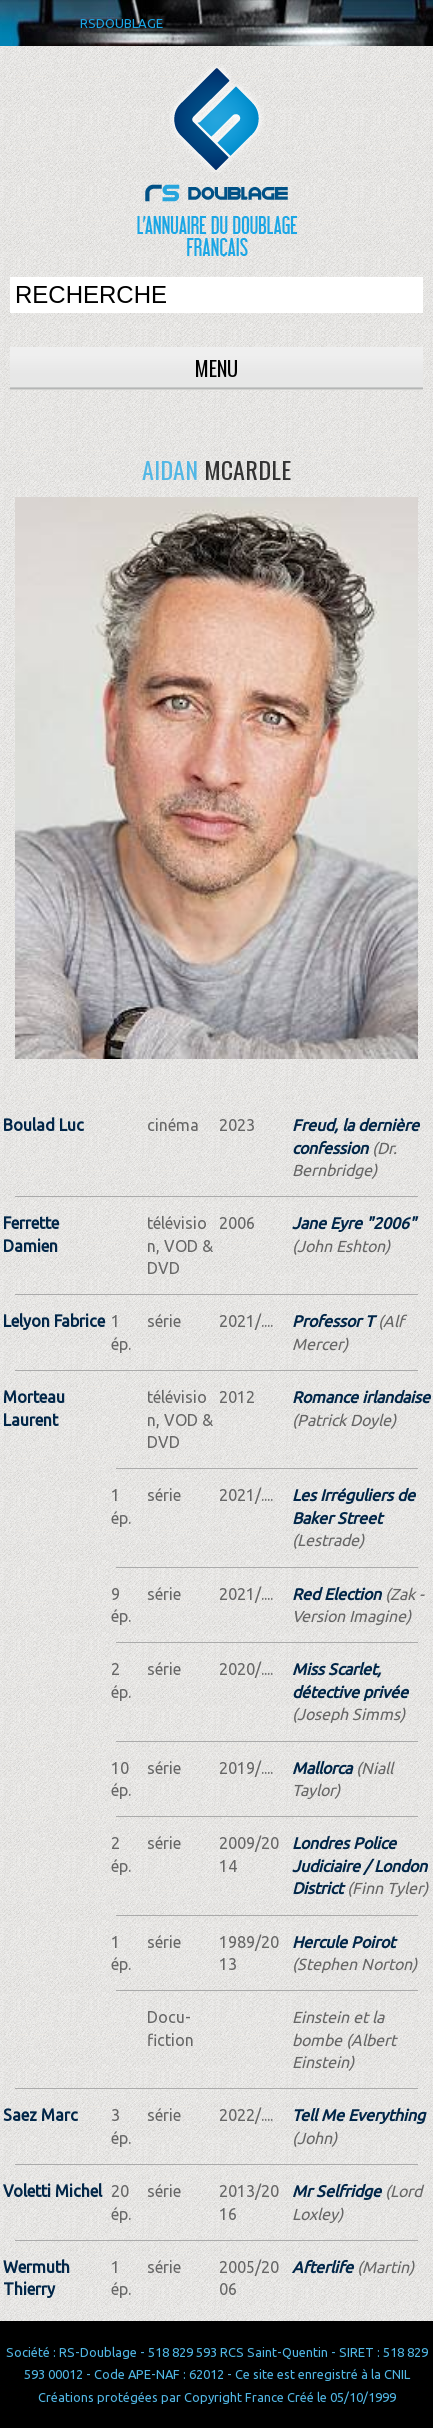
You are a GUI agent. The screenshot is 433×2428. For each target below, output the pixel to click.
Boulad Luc (43, 1125)
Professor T (333, 1321)
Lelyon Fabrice (54, 1321)
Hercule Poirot (343, 1942)
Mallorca (322, 1768)
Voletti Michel (52, 2191)
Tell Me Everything (358, 2115)
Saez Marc (40, 2115)
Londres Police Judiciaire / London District (359, 1865)
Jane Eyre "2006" (354, 1223)
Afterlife (322, 2267)
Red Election (336, 1594)
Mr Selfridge (336, 2191)
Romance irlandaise (361, 1397)
